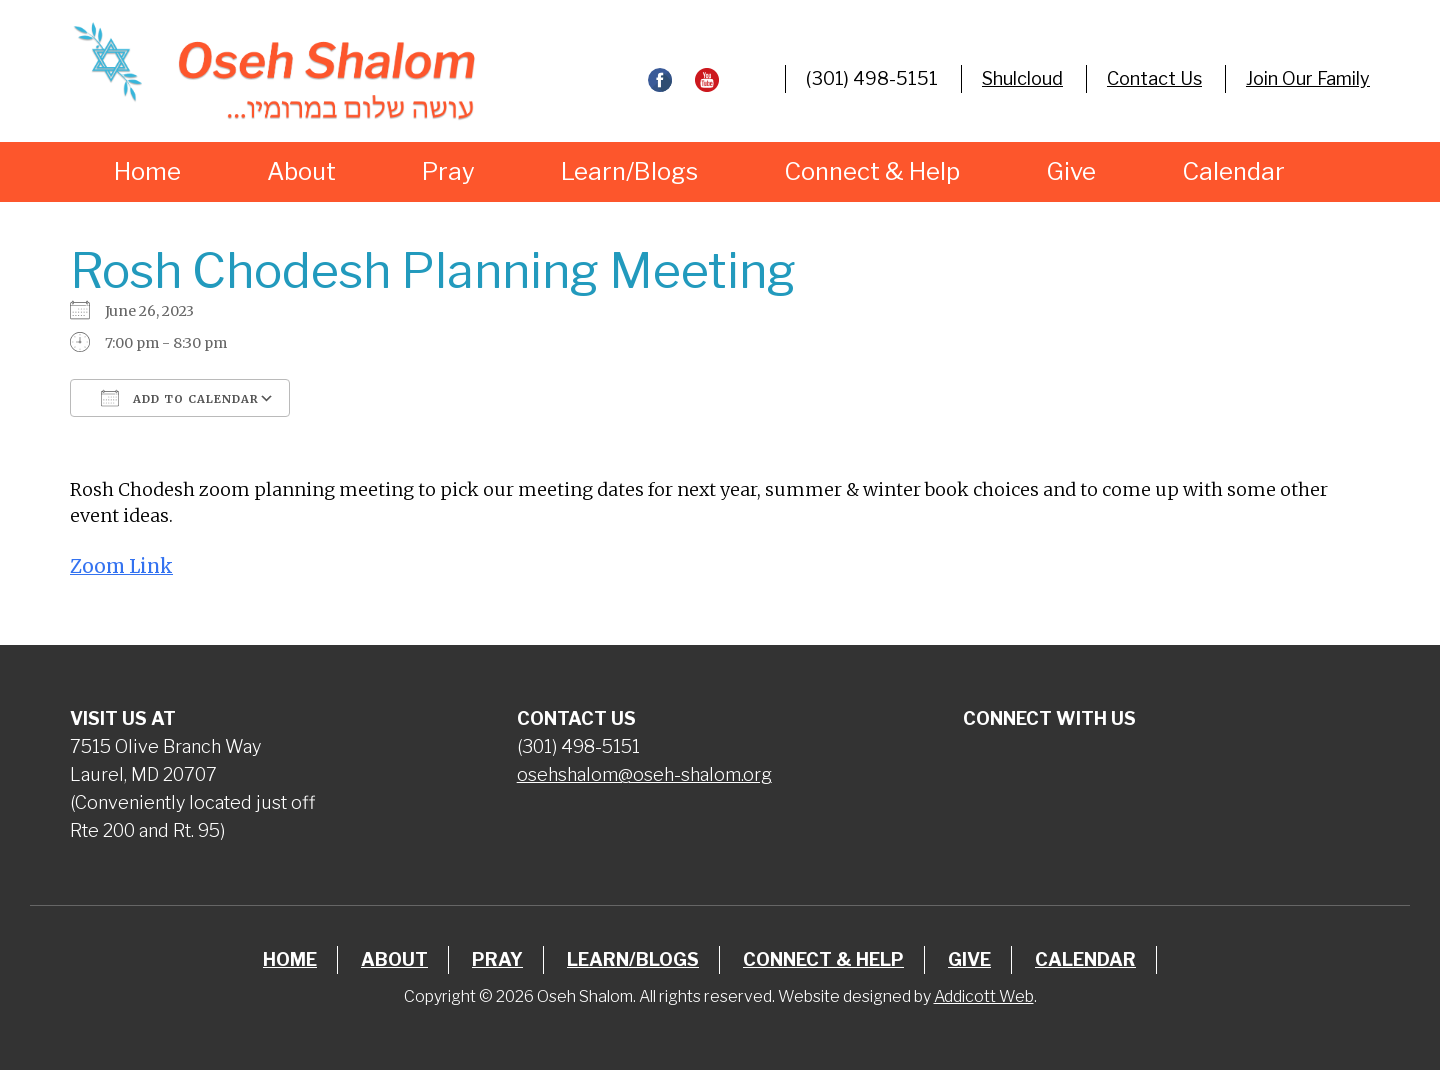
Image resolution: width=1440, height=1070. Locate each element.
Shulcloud (1022, 78)
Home (147, 171)
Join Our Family (1308, 78)
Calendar (1233, 171)
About (301, 171)
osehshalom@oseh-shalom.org (644, 774)
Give (1071, 171)
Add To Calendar (180, 398)
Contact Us (1154, 78)
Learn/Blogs (629, 171)
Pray (448, 171)
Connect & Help (872, 171)
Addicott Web (984, 996)
